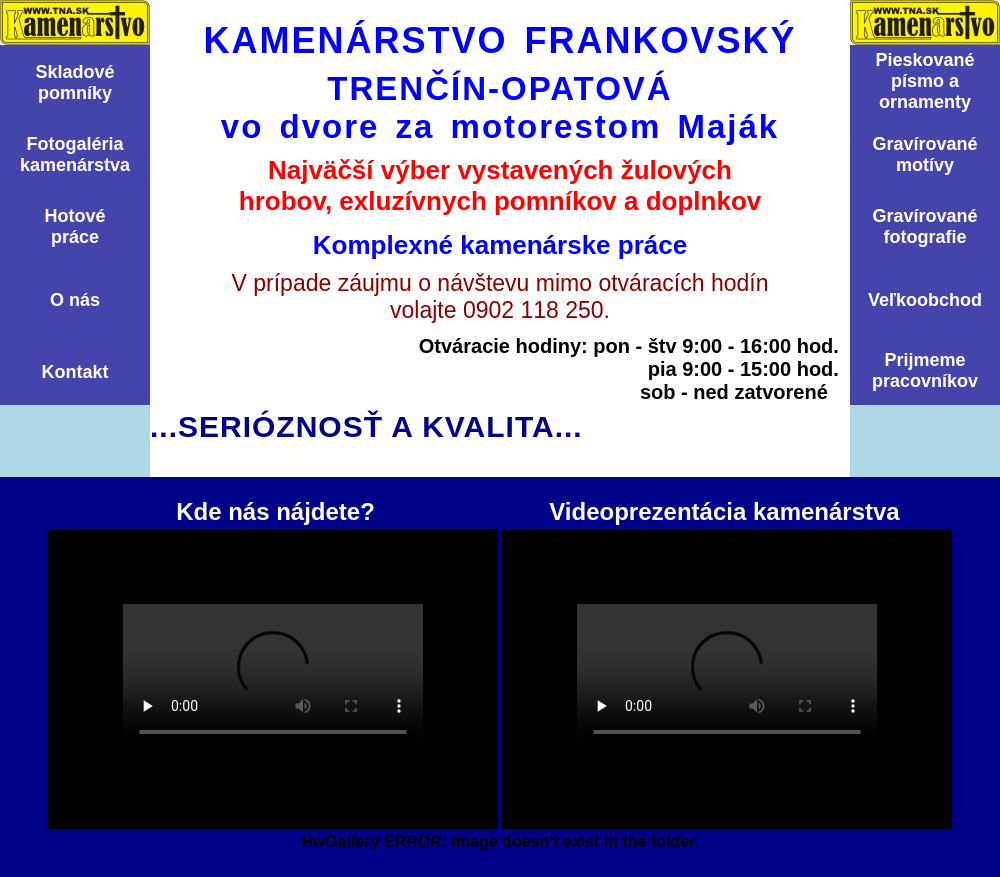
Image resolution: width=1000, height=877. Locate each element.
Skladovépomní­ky (74, 82)
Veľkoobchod (925, 300)
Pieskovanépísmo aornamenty (924, 81)
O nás (75, 300)
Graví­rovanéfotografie (924, 226)
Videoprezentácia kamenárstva (727, 679)
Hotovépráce (74, 226)
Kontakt (75, 372)
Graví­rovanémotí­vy (924, 154)
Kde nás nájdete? (273, 679)
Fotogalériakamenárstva (75, 154)
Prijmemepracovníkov (925, 370)
